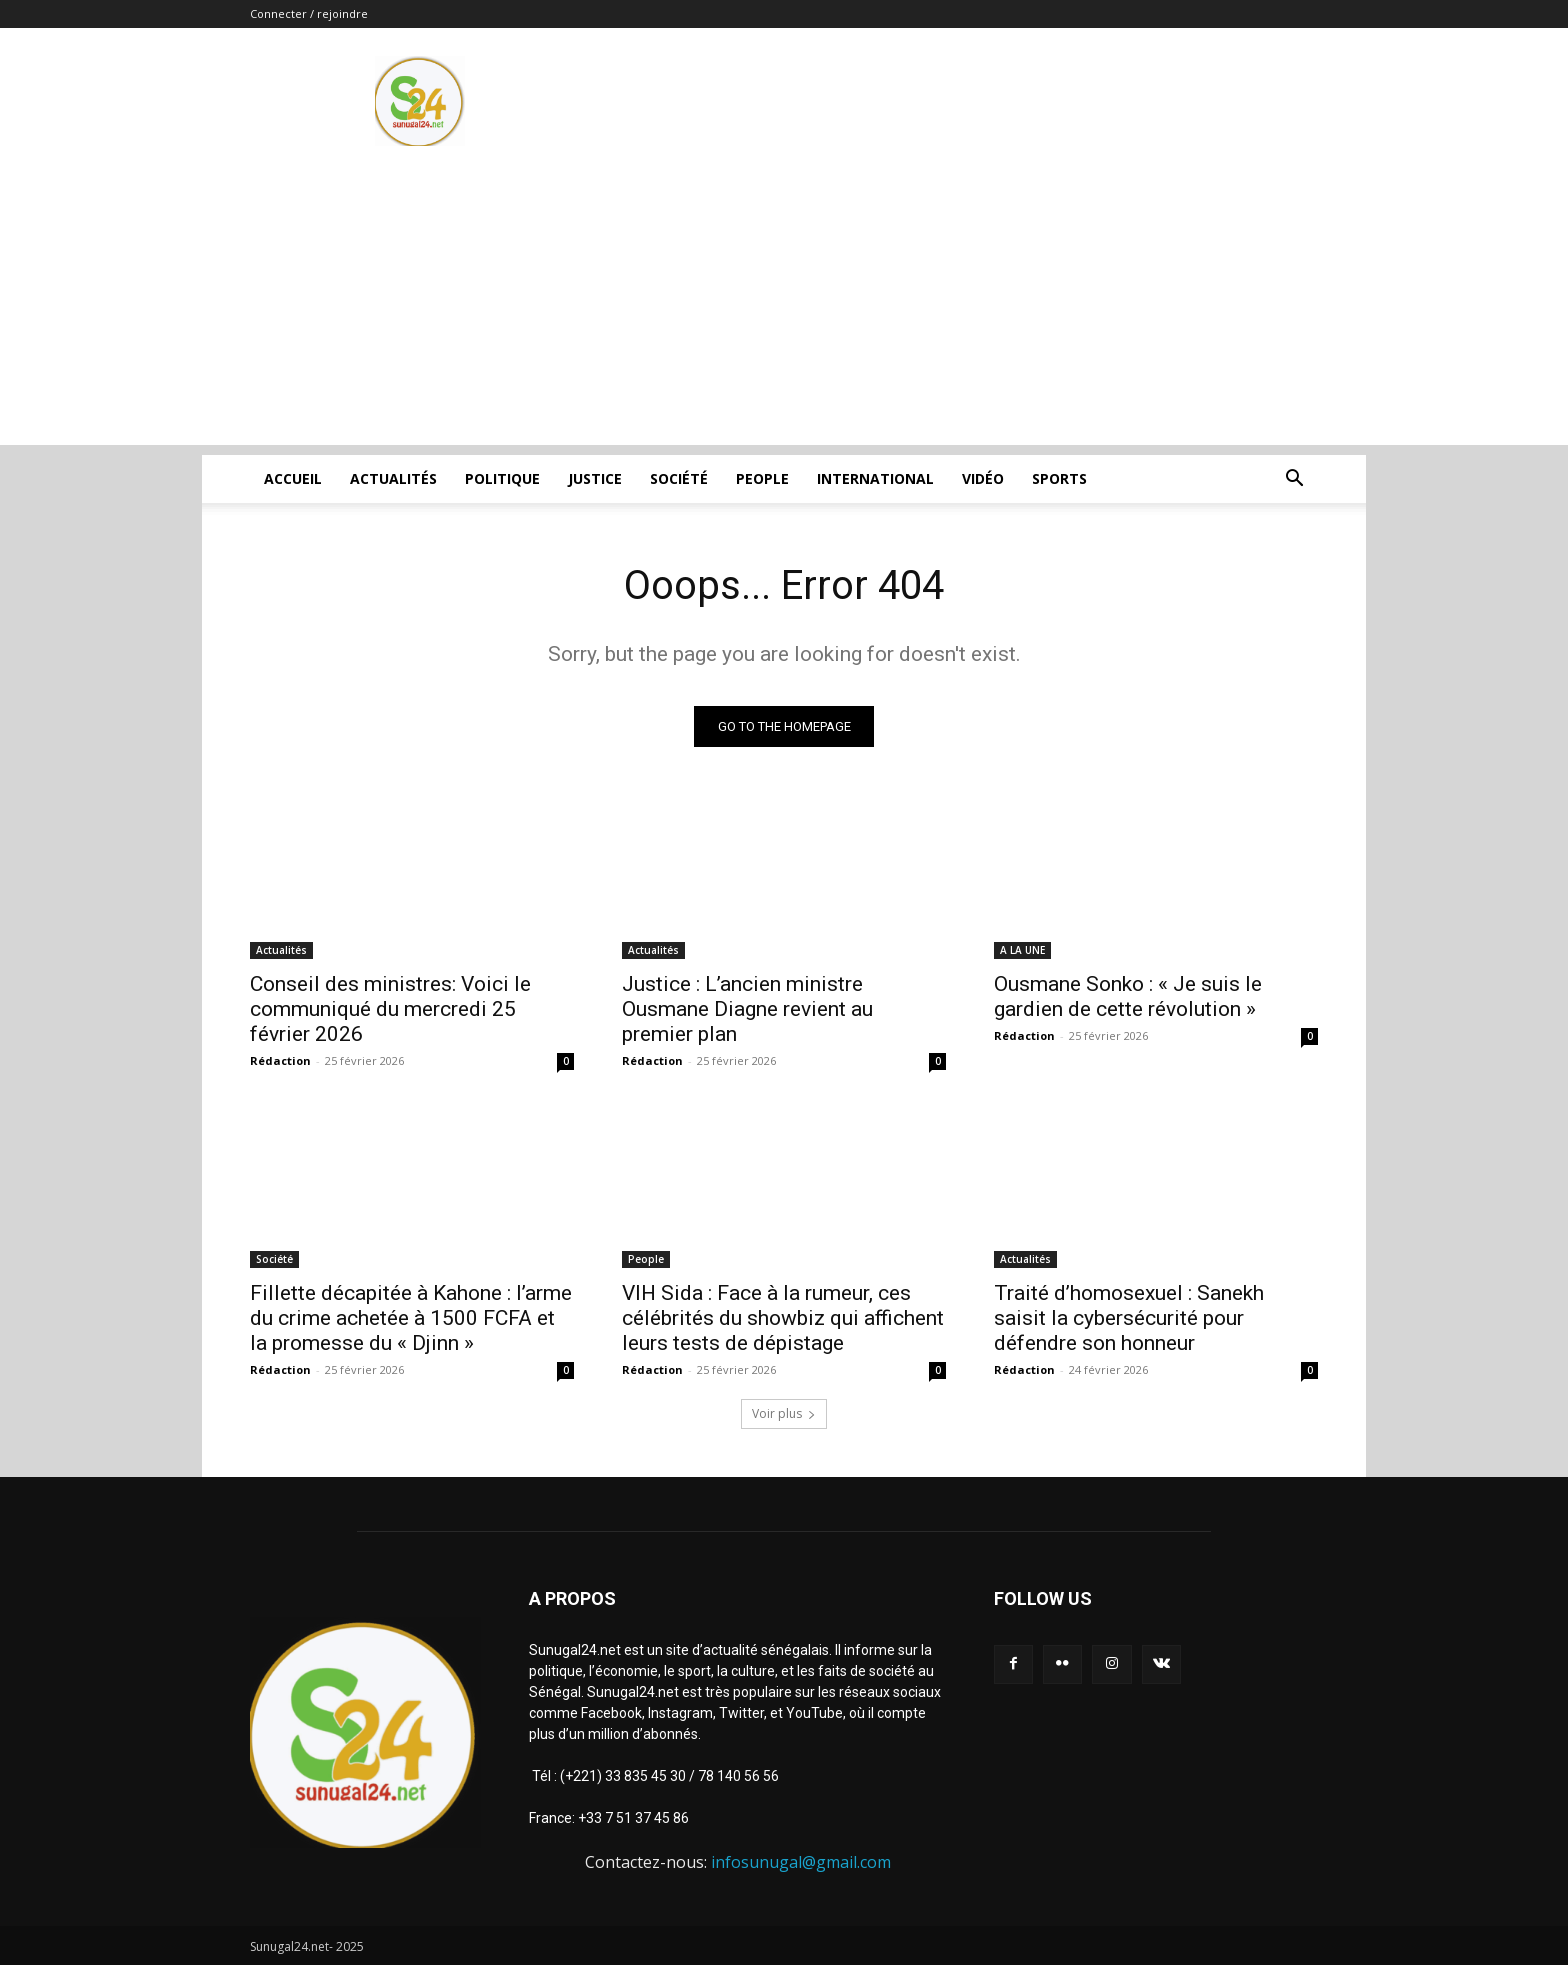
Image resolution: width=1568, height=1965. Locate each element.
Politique (502, 478)
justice (595, 478)
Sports (1059, 478)
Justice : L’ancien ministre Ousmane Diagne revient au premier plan (747, 1009)
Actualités (393, 478)
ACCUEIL (293, 478)
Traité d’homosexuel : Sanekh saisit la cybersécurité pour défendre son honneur (1129, 1318)
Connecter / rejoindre (309, 13)
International (875, 478)
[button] (1294, 480)
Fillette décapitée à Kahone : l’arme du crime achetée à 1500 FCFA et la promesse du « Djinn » (411, 1318)
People (762, 478)
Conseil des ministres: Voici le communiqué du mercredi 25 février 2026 (390, 1009)
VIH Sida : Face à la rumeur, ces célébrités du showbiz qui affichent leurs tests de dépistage (783, 1318)
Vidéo (983, 478)
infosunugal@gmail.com (801, 1862)
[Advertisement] (784, 305)
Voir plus (784, 1413)
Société (679, 478)
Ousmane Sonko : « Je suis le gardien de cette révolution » (1128, 996)
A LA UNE (1022, 950)
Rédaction (280, 1060)
